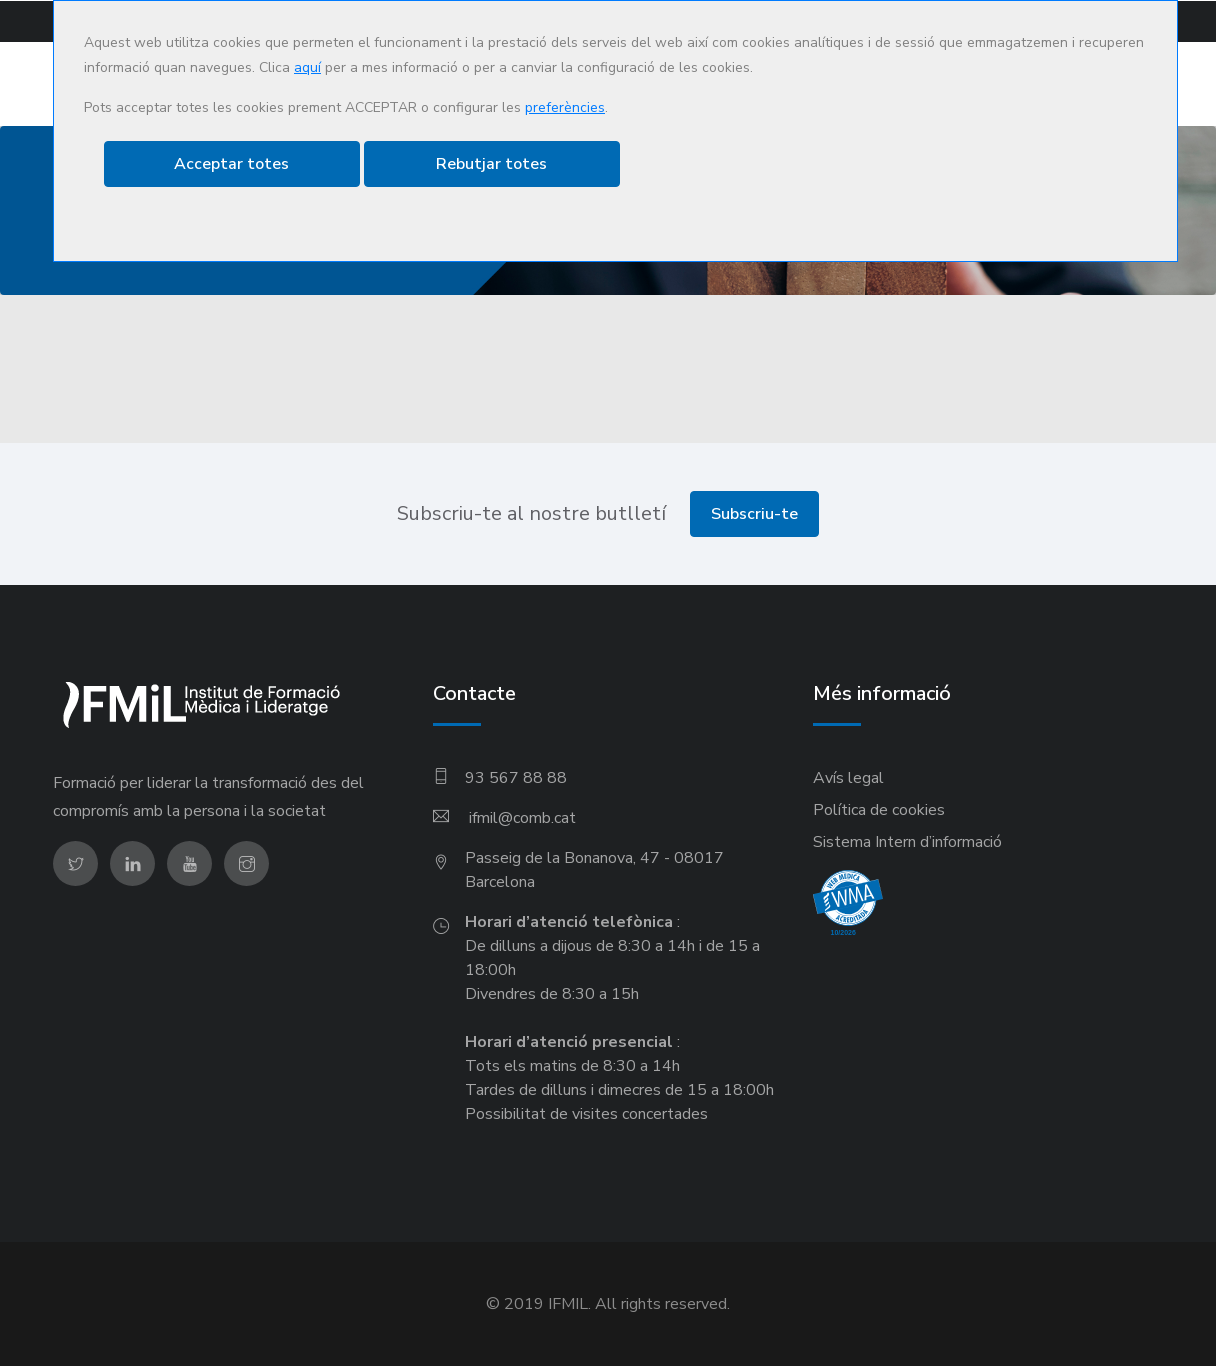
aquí (307, 67)
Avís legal (848, 778)
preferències (565, 107)
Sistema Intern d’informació (907, 842)
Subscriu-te (754, 514)
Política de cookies (879, 810)
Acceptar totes (231, 164)
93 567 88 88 (516, 778)
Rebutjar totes (491, 164)
